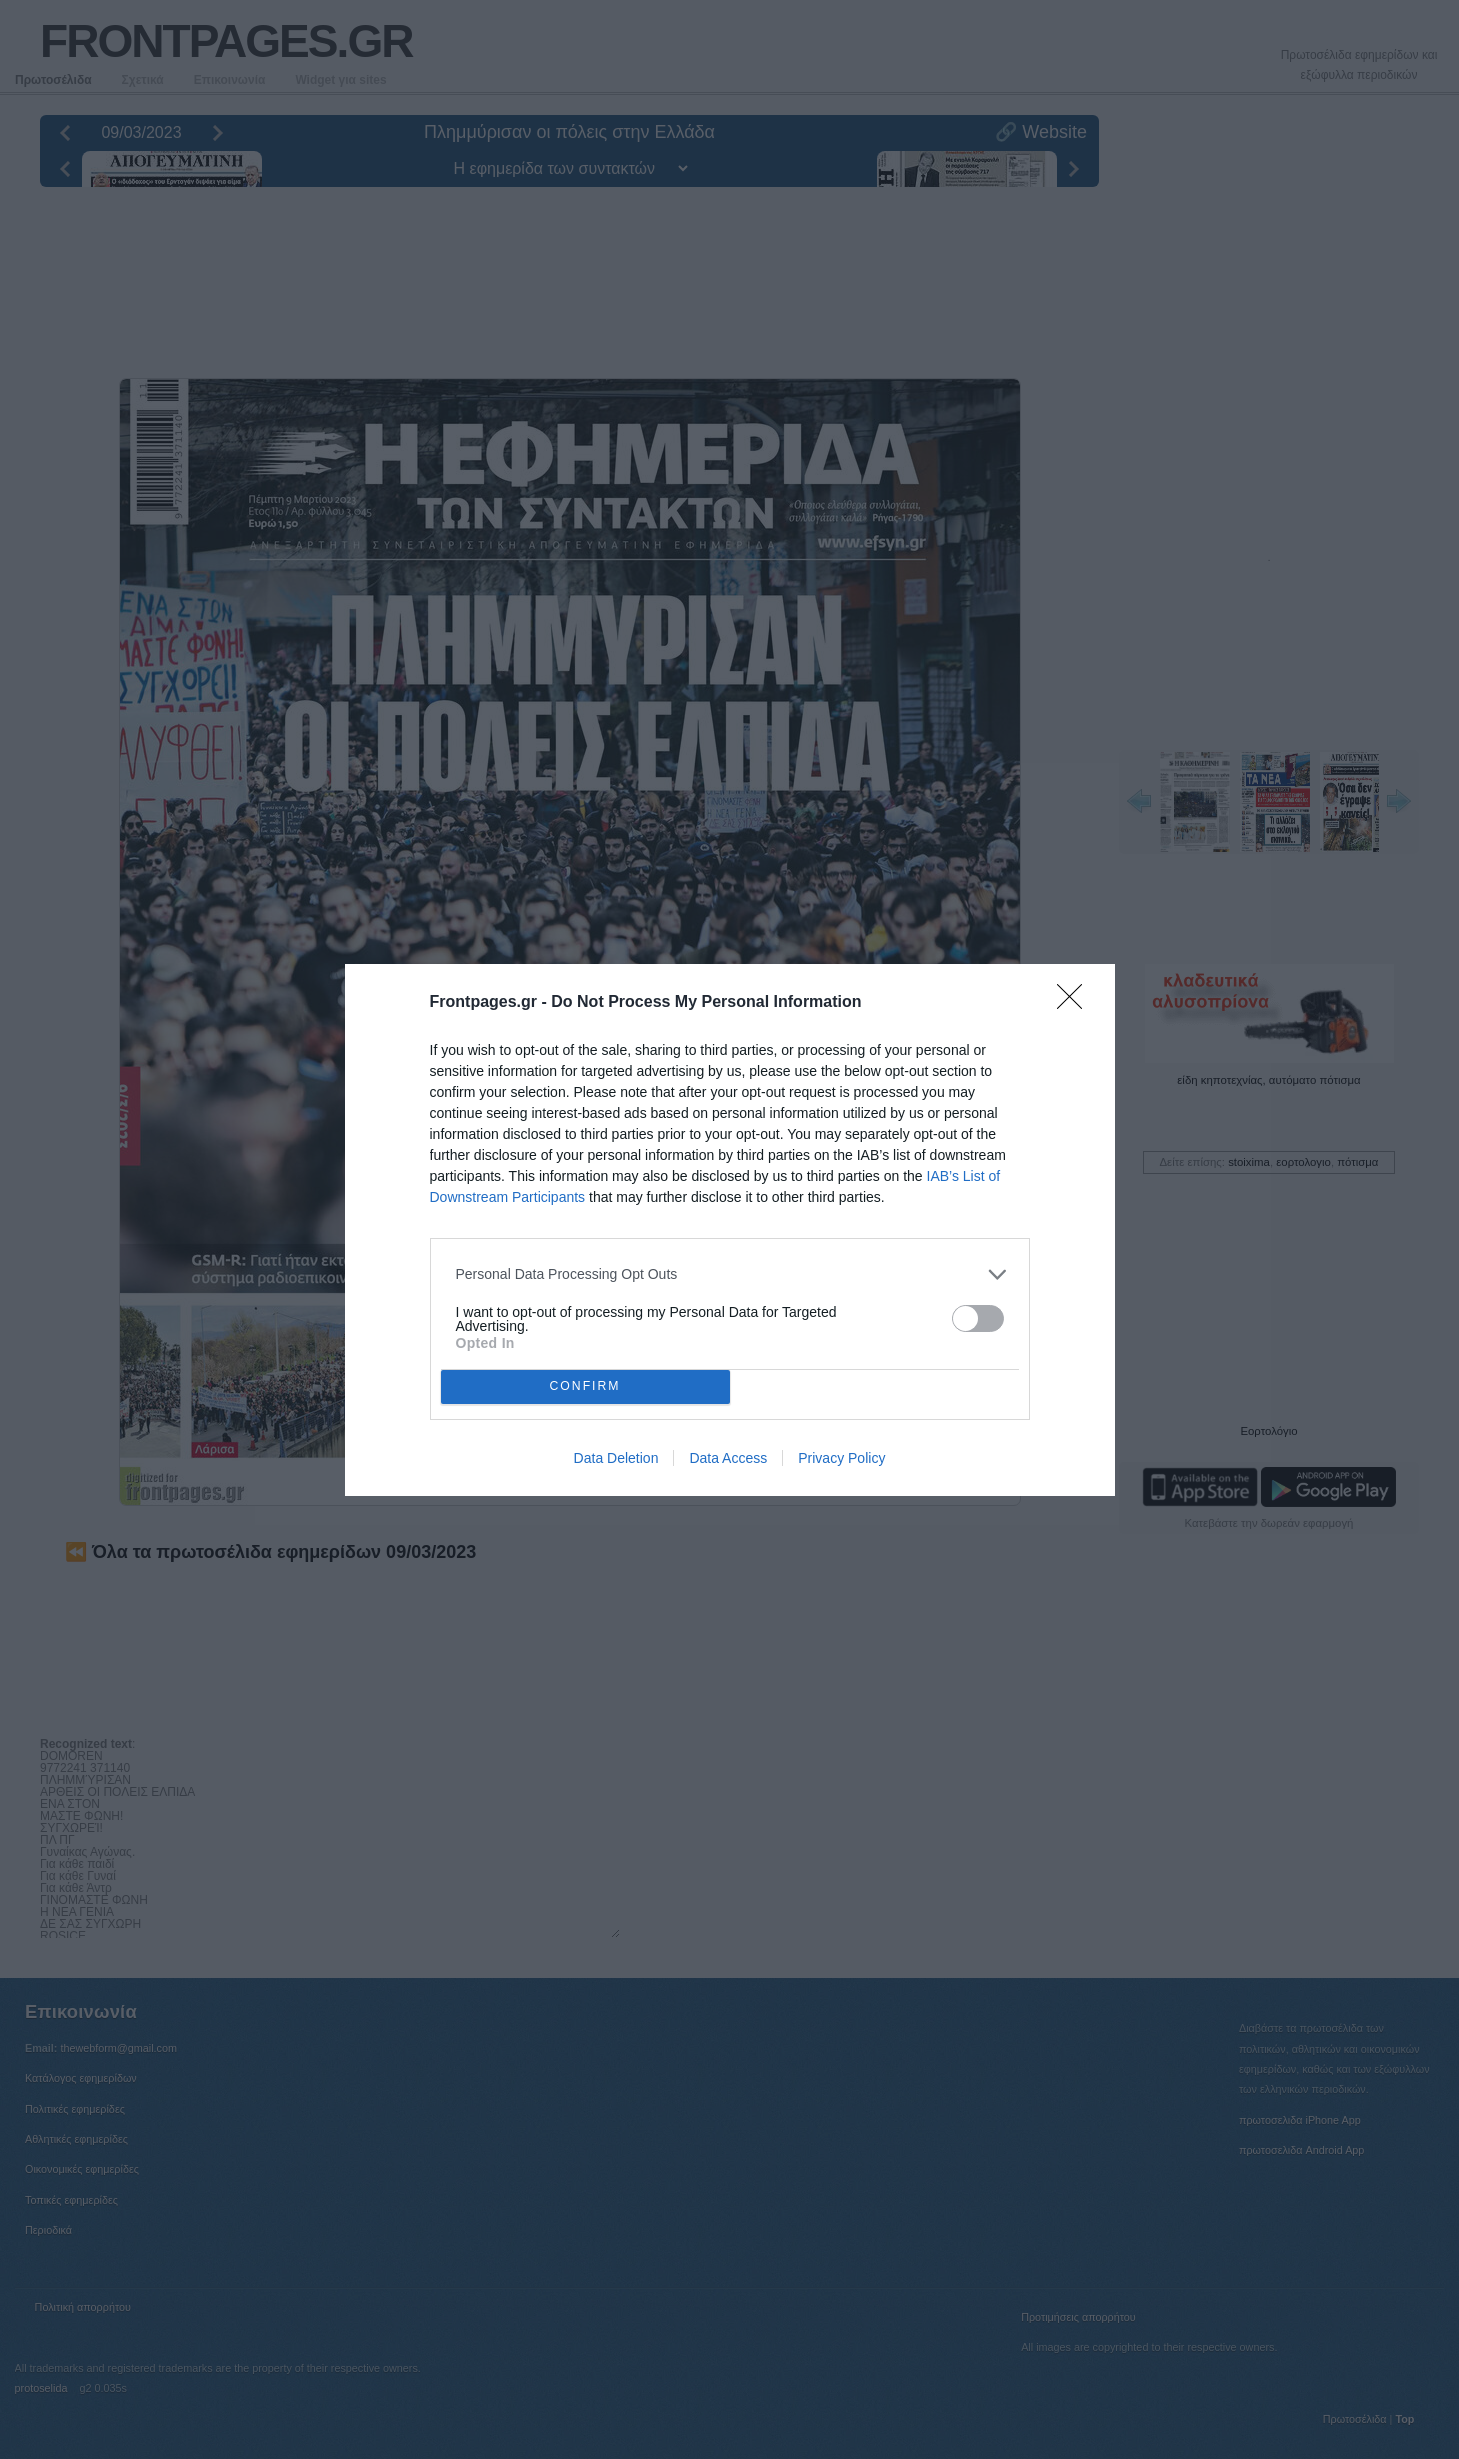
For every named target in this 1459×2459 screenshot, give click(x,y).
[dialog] (730, 1230)
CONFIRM (585, 1386)
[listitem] (730, 1274)
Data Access (728, 1458)
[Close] (1076, 1003)
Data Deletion (616, 1458)
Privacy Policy (841, 1458)
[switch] (978, 1318)
